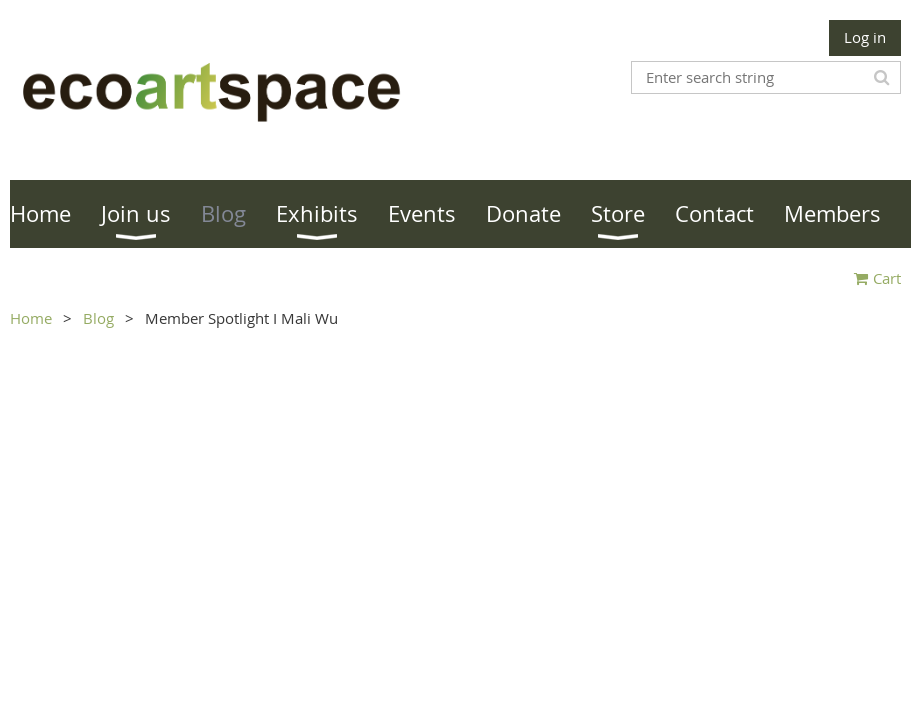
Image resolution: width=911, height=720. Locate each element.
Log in (865, 37)
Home (31, 318)
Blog (98, 318)
